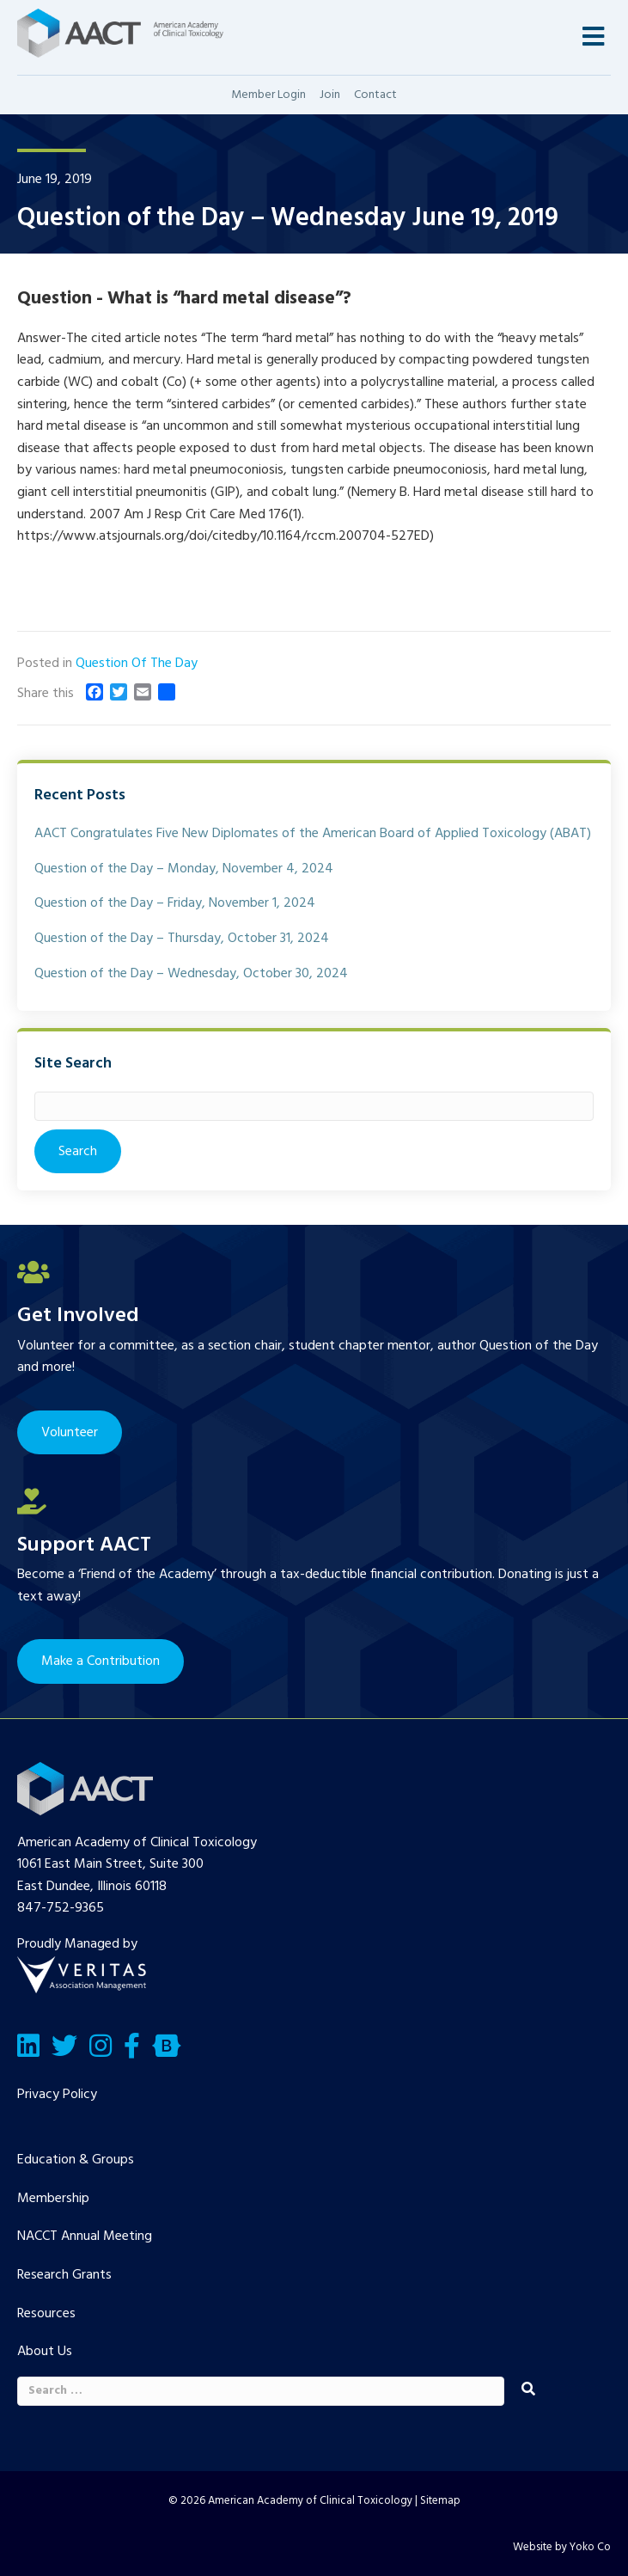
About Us (44, 2351)
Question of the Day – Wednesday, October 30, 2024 (191, 974)
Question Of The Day (137, 663)
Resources (46, 2314)
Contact (375, 95)
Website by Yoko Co (562, 2547)
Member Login (268, 95)
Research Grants (64, 2275)
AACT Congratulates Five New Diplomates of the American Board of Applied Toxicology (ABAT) (312, 834)
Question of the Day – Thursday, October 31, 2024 (181, 938)
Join (330, 95)
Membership (53, 2198)
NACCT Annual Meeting (84, 2236)
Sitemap (440, 2501)
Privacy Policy (57, 2094)
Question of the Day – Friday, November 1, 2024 (174, 903)
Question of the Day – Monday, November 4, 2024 (183, 869)
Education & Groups (75, 2160)
